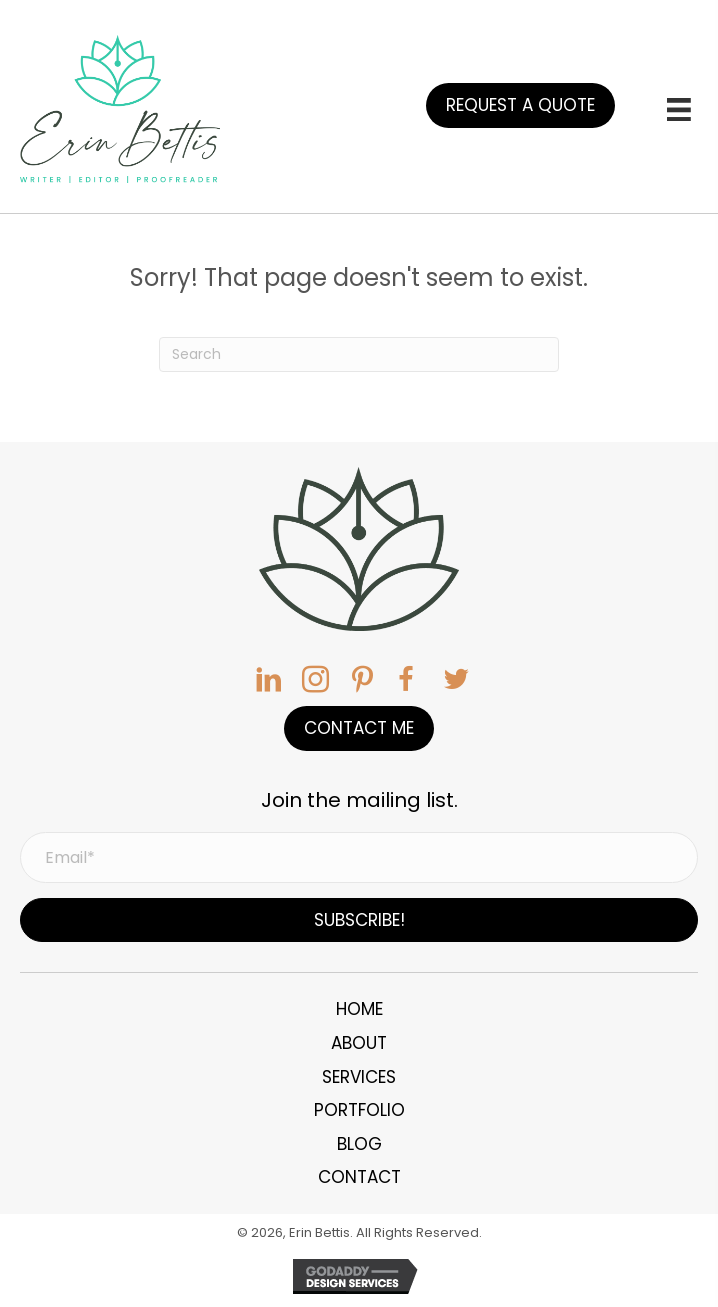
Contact (359, 1177)
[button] (520, 105)
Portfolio (359, 1110)
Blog (359, 1144)
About (359, 1043)
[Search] (359, 354)
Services (359, 1077)
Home (359, 1009)
